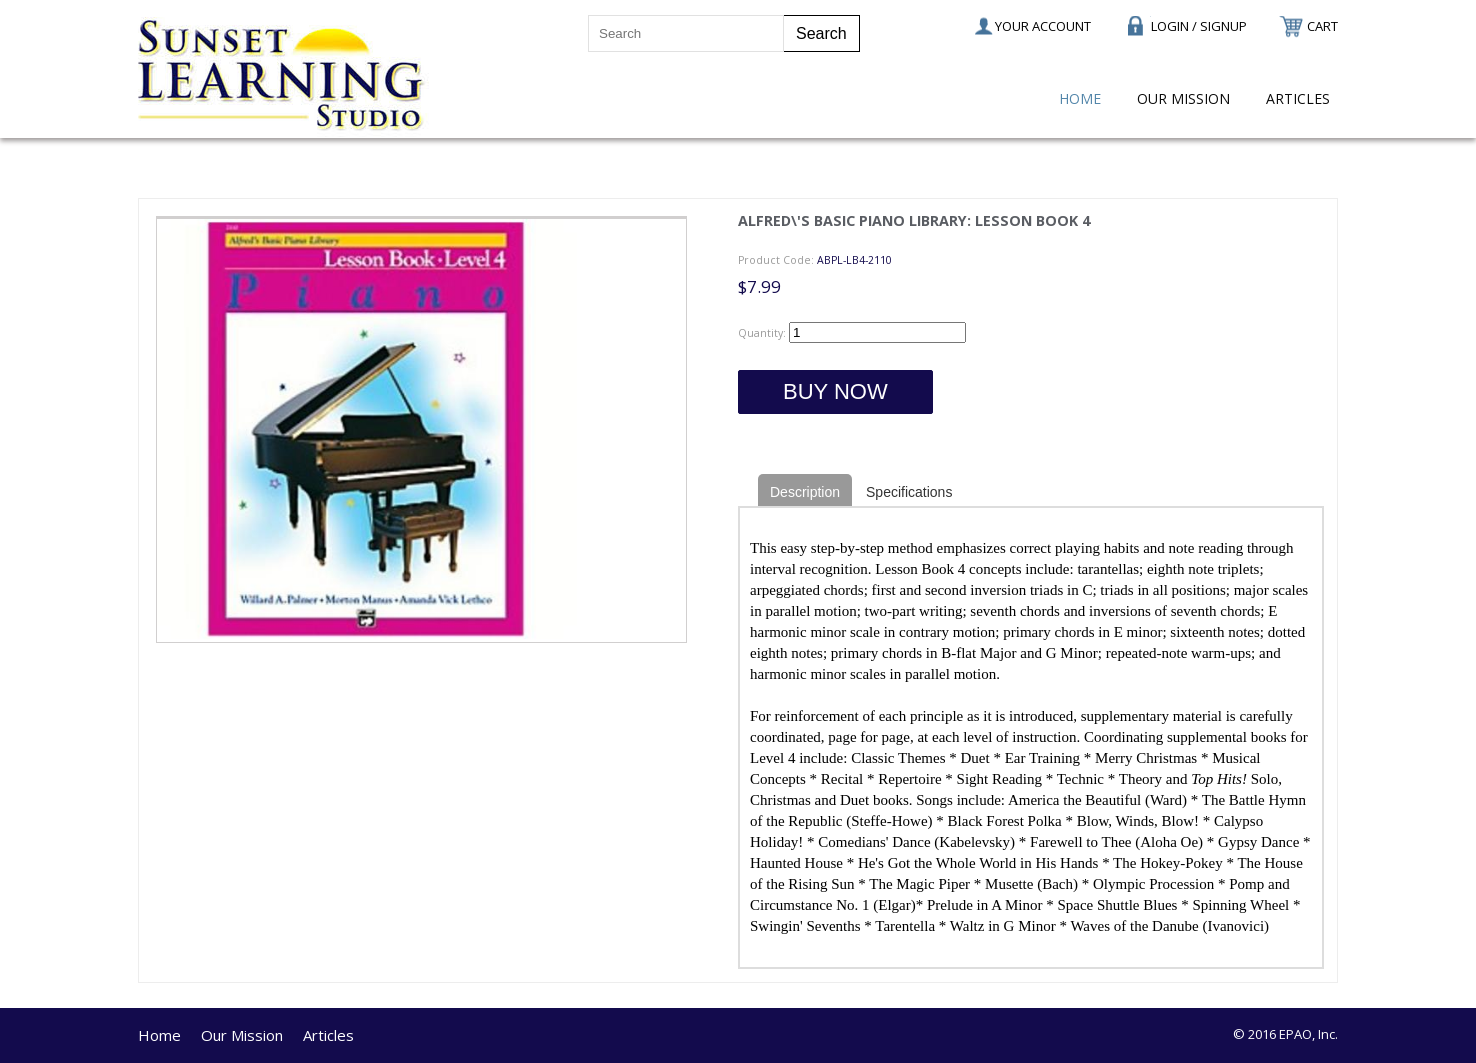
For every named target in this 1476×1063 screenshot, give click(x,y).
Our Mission (1183, 98)
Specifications (909, 492)
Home (1080, 98)
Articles (1298, 98)
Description (805, 492)
